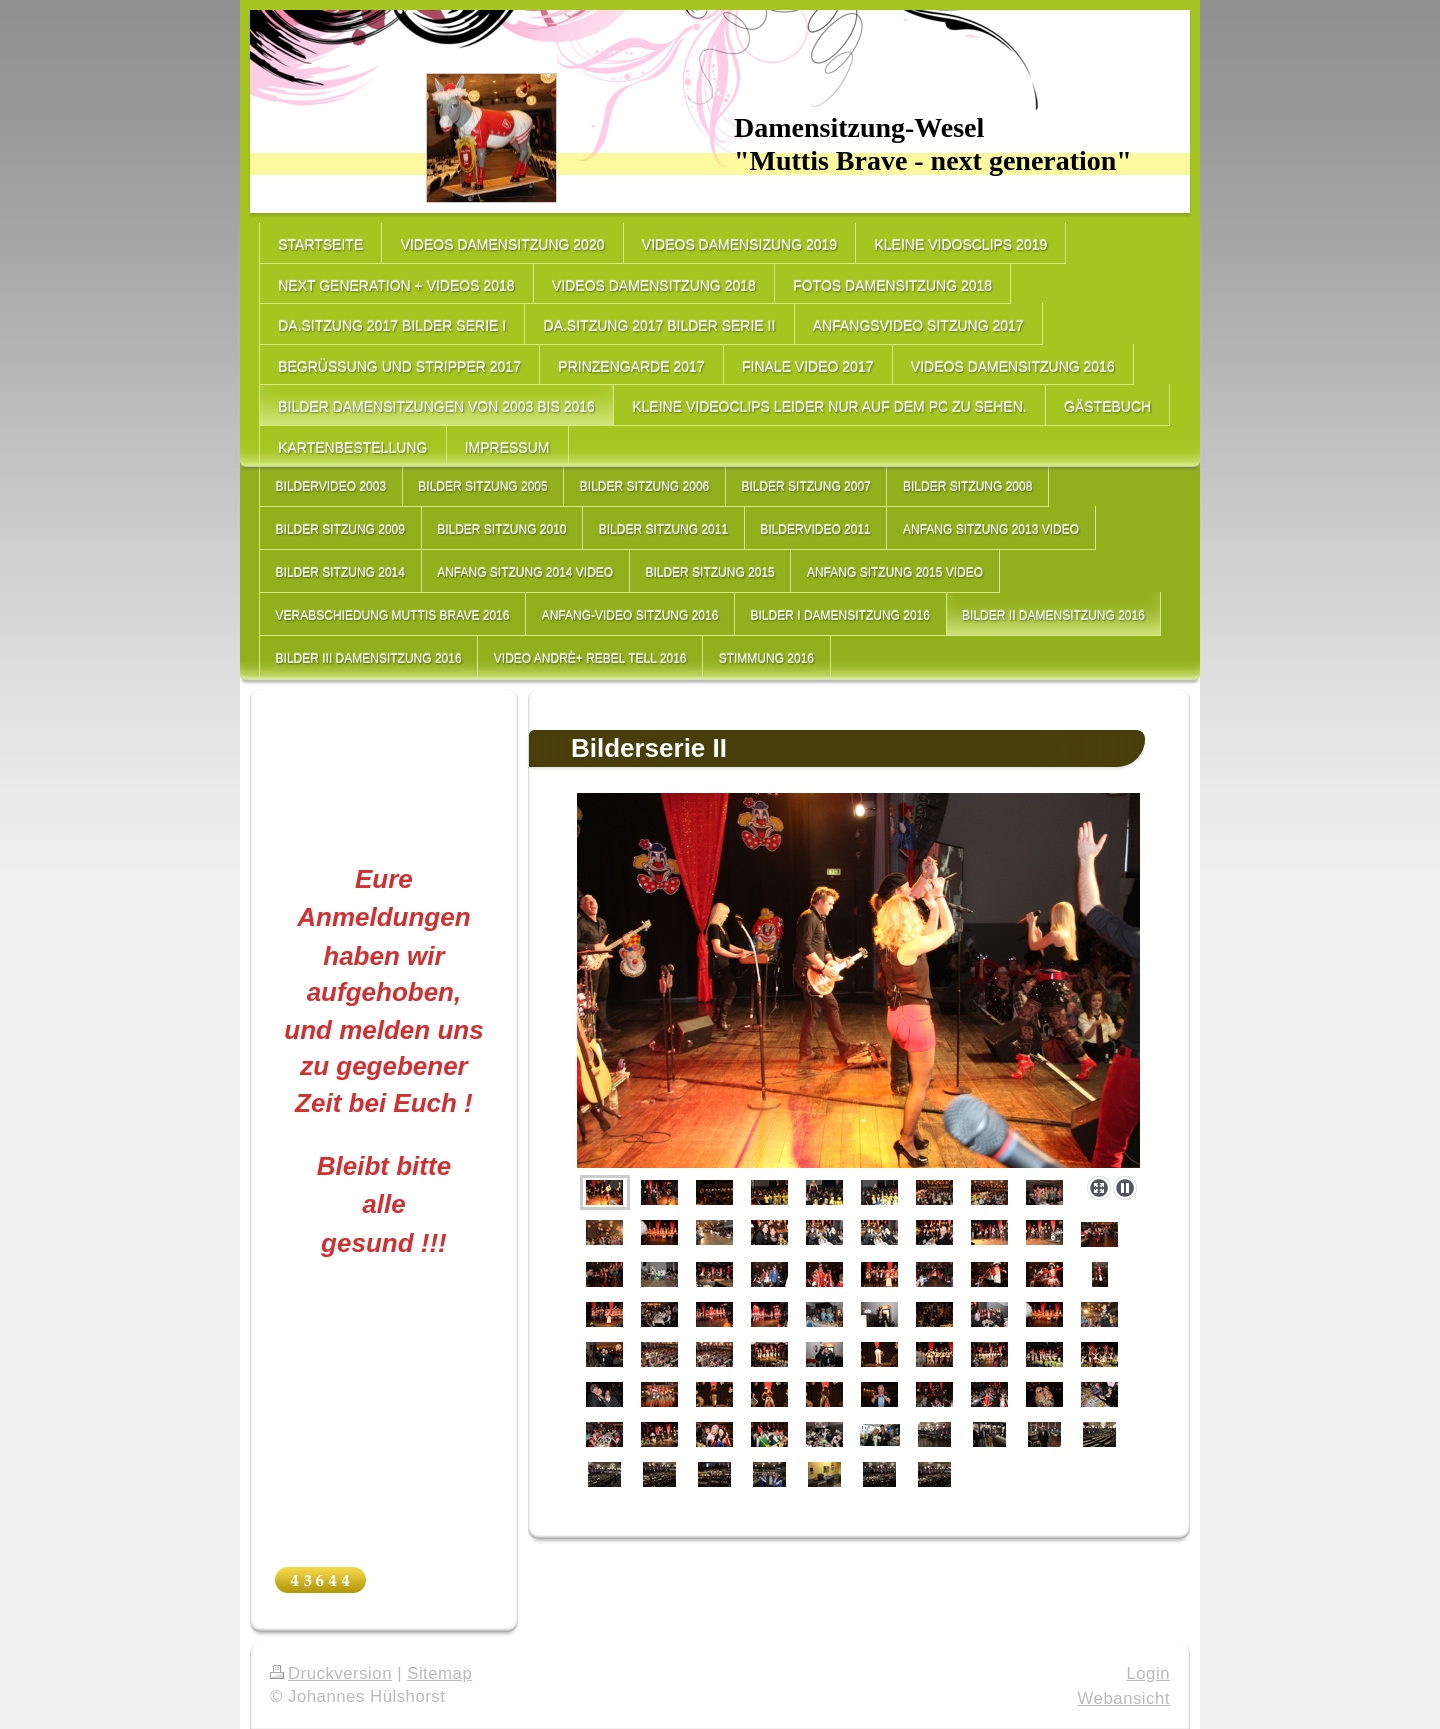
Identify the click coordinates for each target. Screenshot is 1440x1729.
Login (1148, 1673)
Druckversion (331, 1673)
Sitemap (439, 1673)
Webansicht (1124, 1698)
